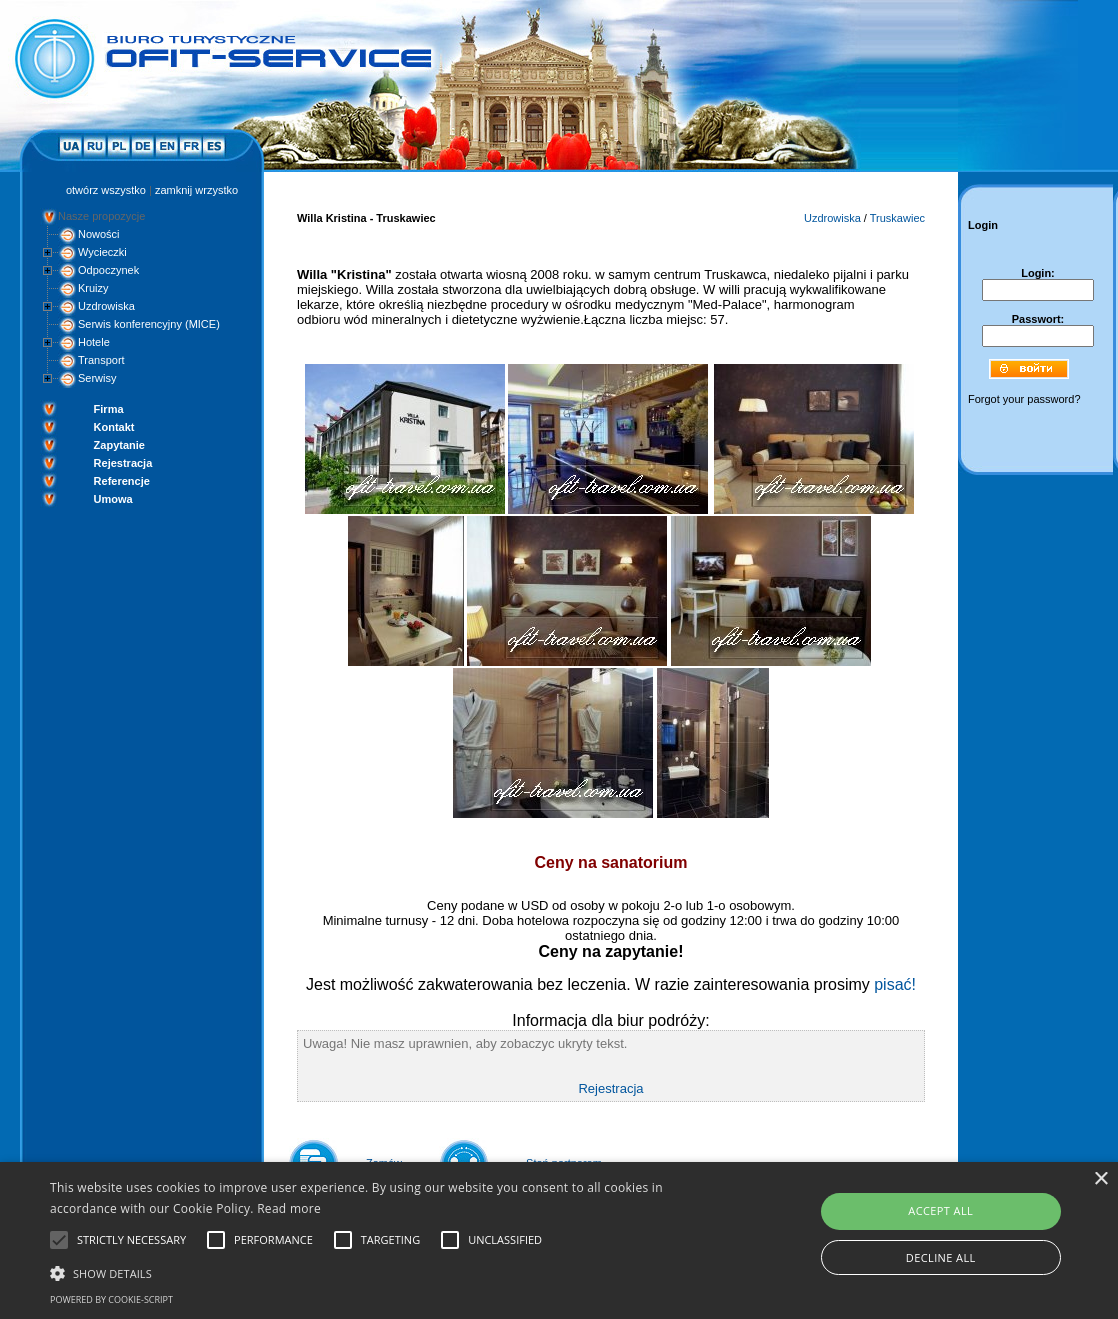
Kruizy (93, 288)
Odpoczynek (108, 270)
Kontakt (114, 427)
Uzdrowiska (106, 306)
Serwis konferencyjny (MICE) (149, 324)
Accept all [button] (940, 1210)
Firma (109, 409)
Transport (101, 360)
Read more (289, 1208)
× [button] (1100, 1179)
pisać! (895, 984)
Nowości (99, 234)
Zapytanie (119, 445)
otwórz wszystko (106, 190)
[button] (381, 1272)
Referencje (122, 481)
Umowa (113, 499)
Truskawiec (897, 218)
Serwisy (97, 378)
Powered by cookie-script (111, 1299)
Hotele (94, 342)
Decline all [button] (941, 1257)
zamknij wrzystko (196, 190)
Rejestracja (123, 463)
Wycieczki (102, 252)
